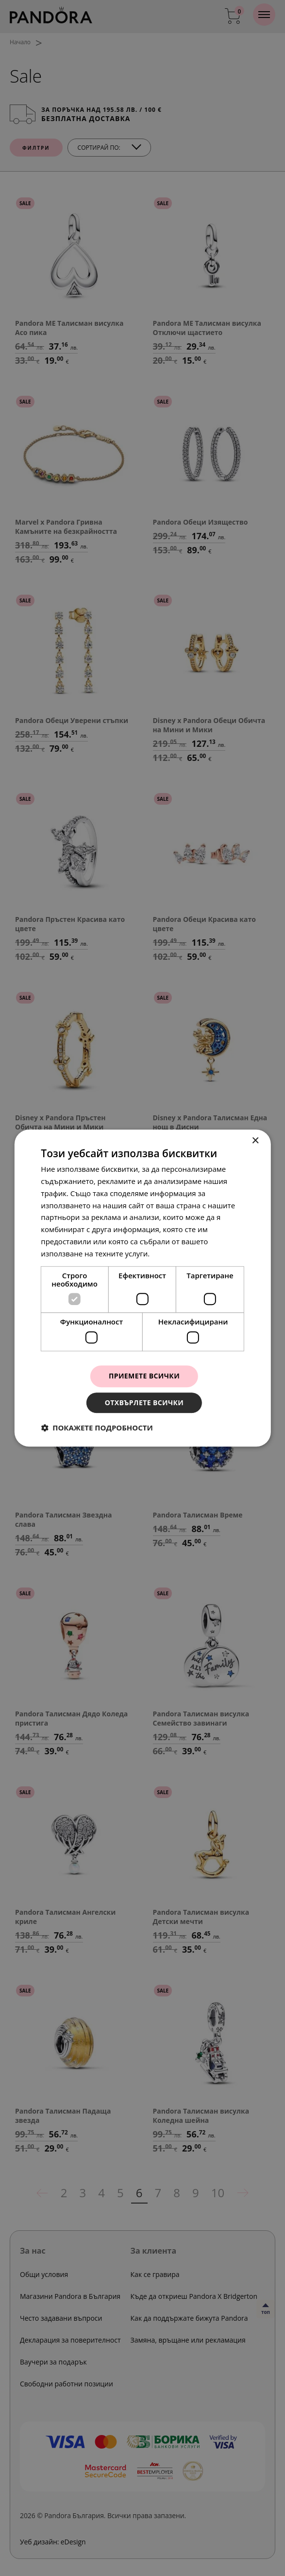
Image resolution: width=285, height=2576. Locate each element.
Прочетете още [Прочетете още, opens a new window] (178, 1253)
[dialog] (142, 1288)
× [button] (255, 1141)
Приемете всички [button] (144, 1375)
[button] (97, 1427)
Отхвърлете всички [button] (144, 1402)
